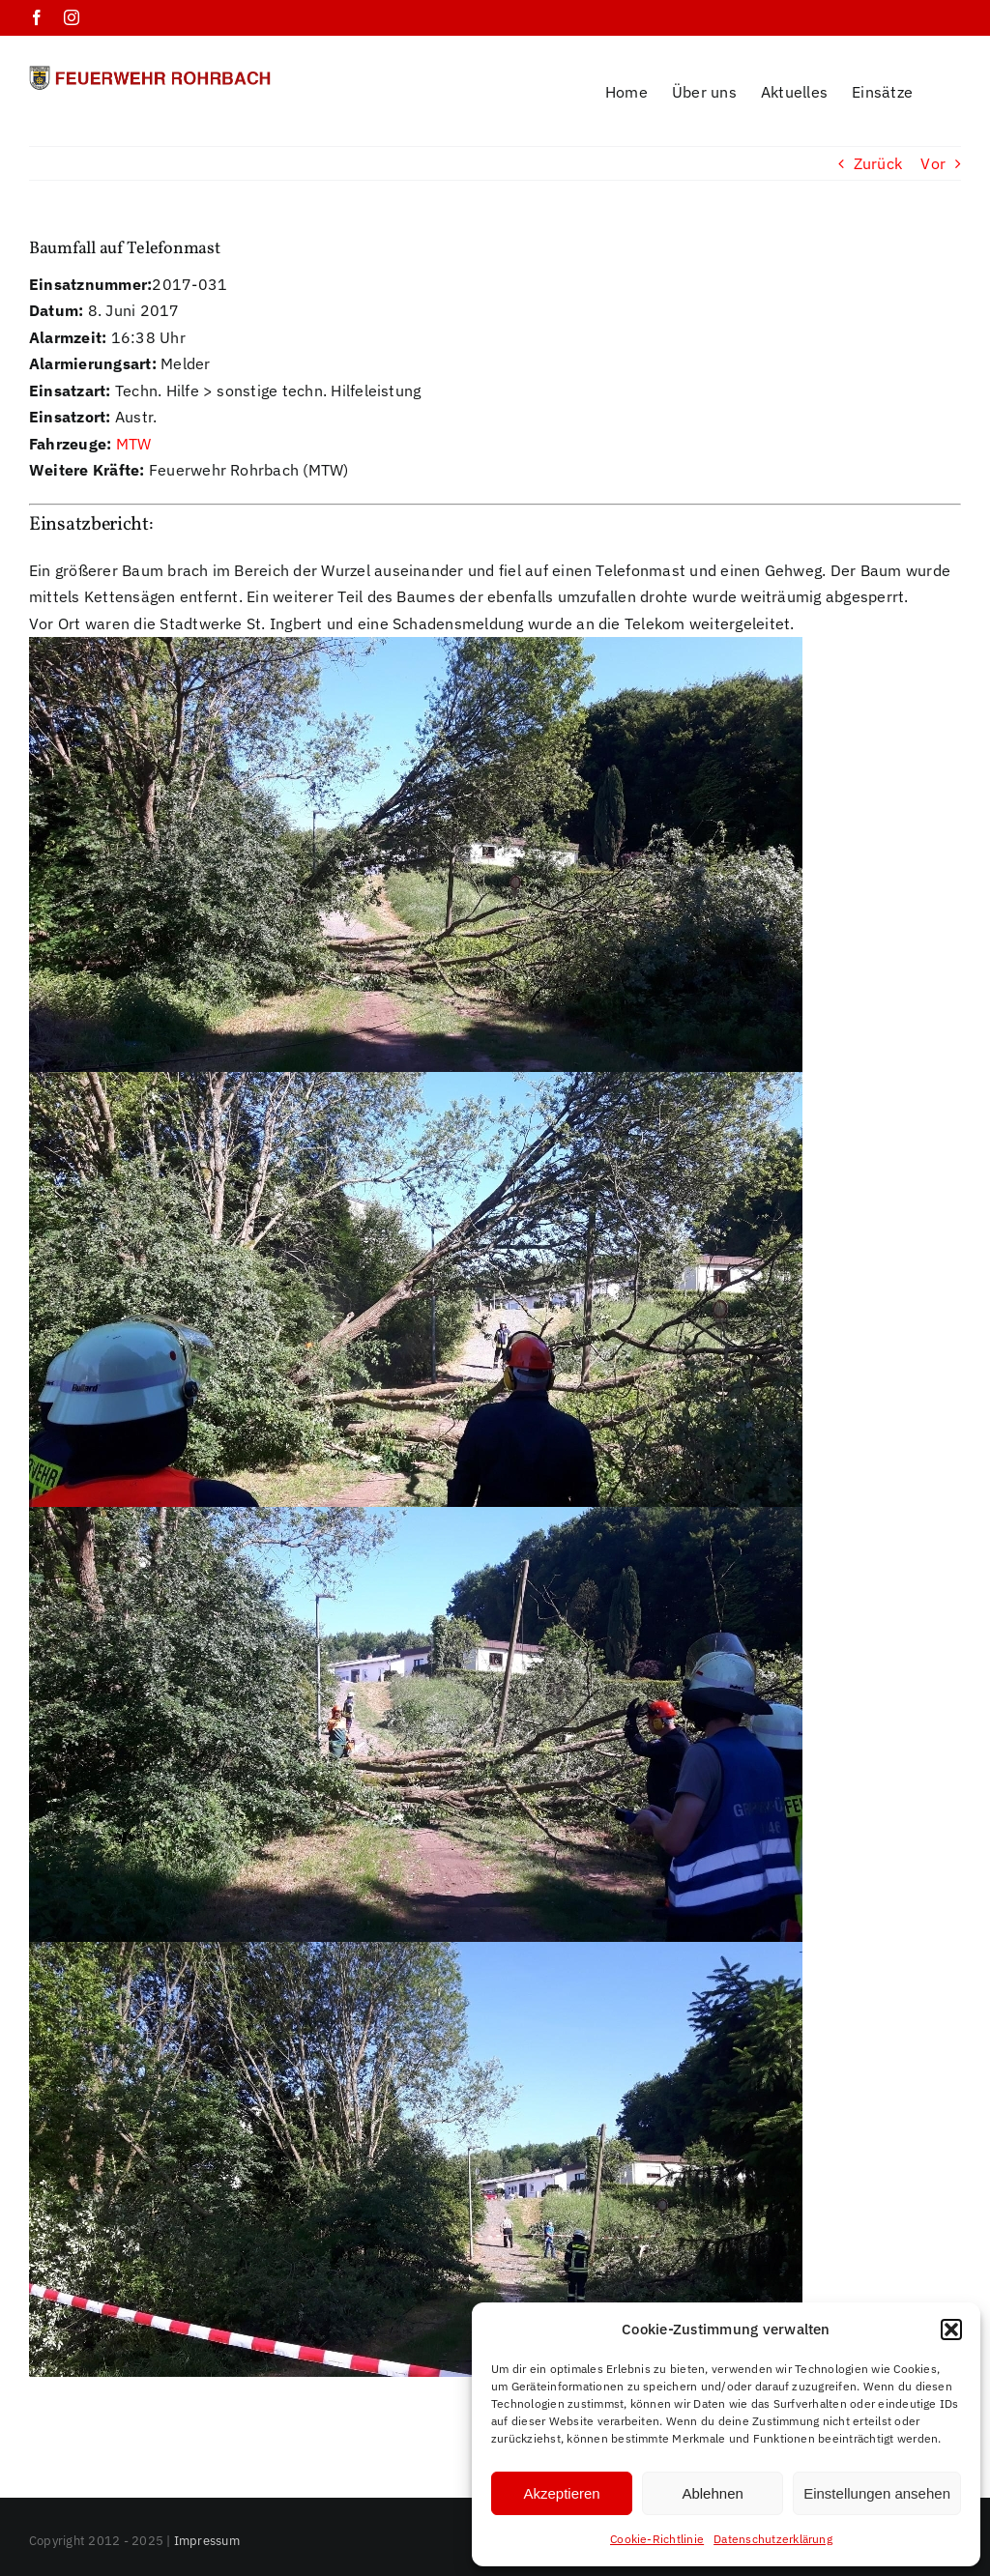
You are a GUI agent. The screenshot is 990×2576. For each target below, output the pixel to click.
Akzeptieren (561, 2493)
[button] (951, 2329)
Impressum (207, 2515)
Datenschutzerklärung (772, 2539)
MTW (134, 418)
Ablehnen (712, 2493)
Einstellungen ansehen (876, 2493)
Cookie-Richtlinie (657, 2539)
